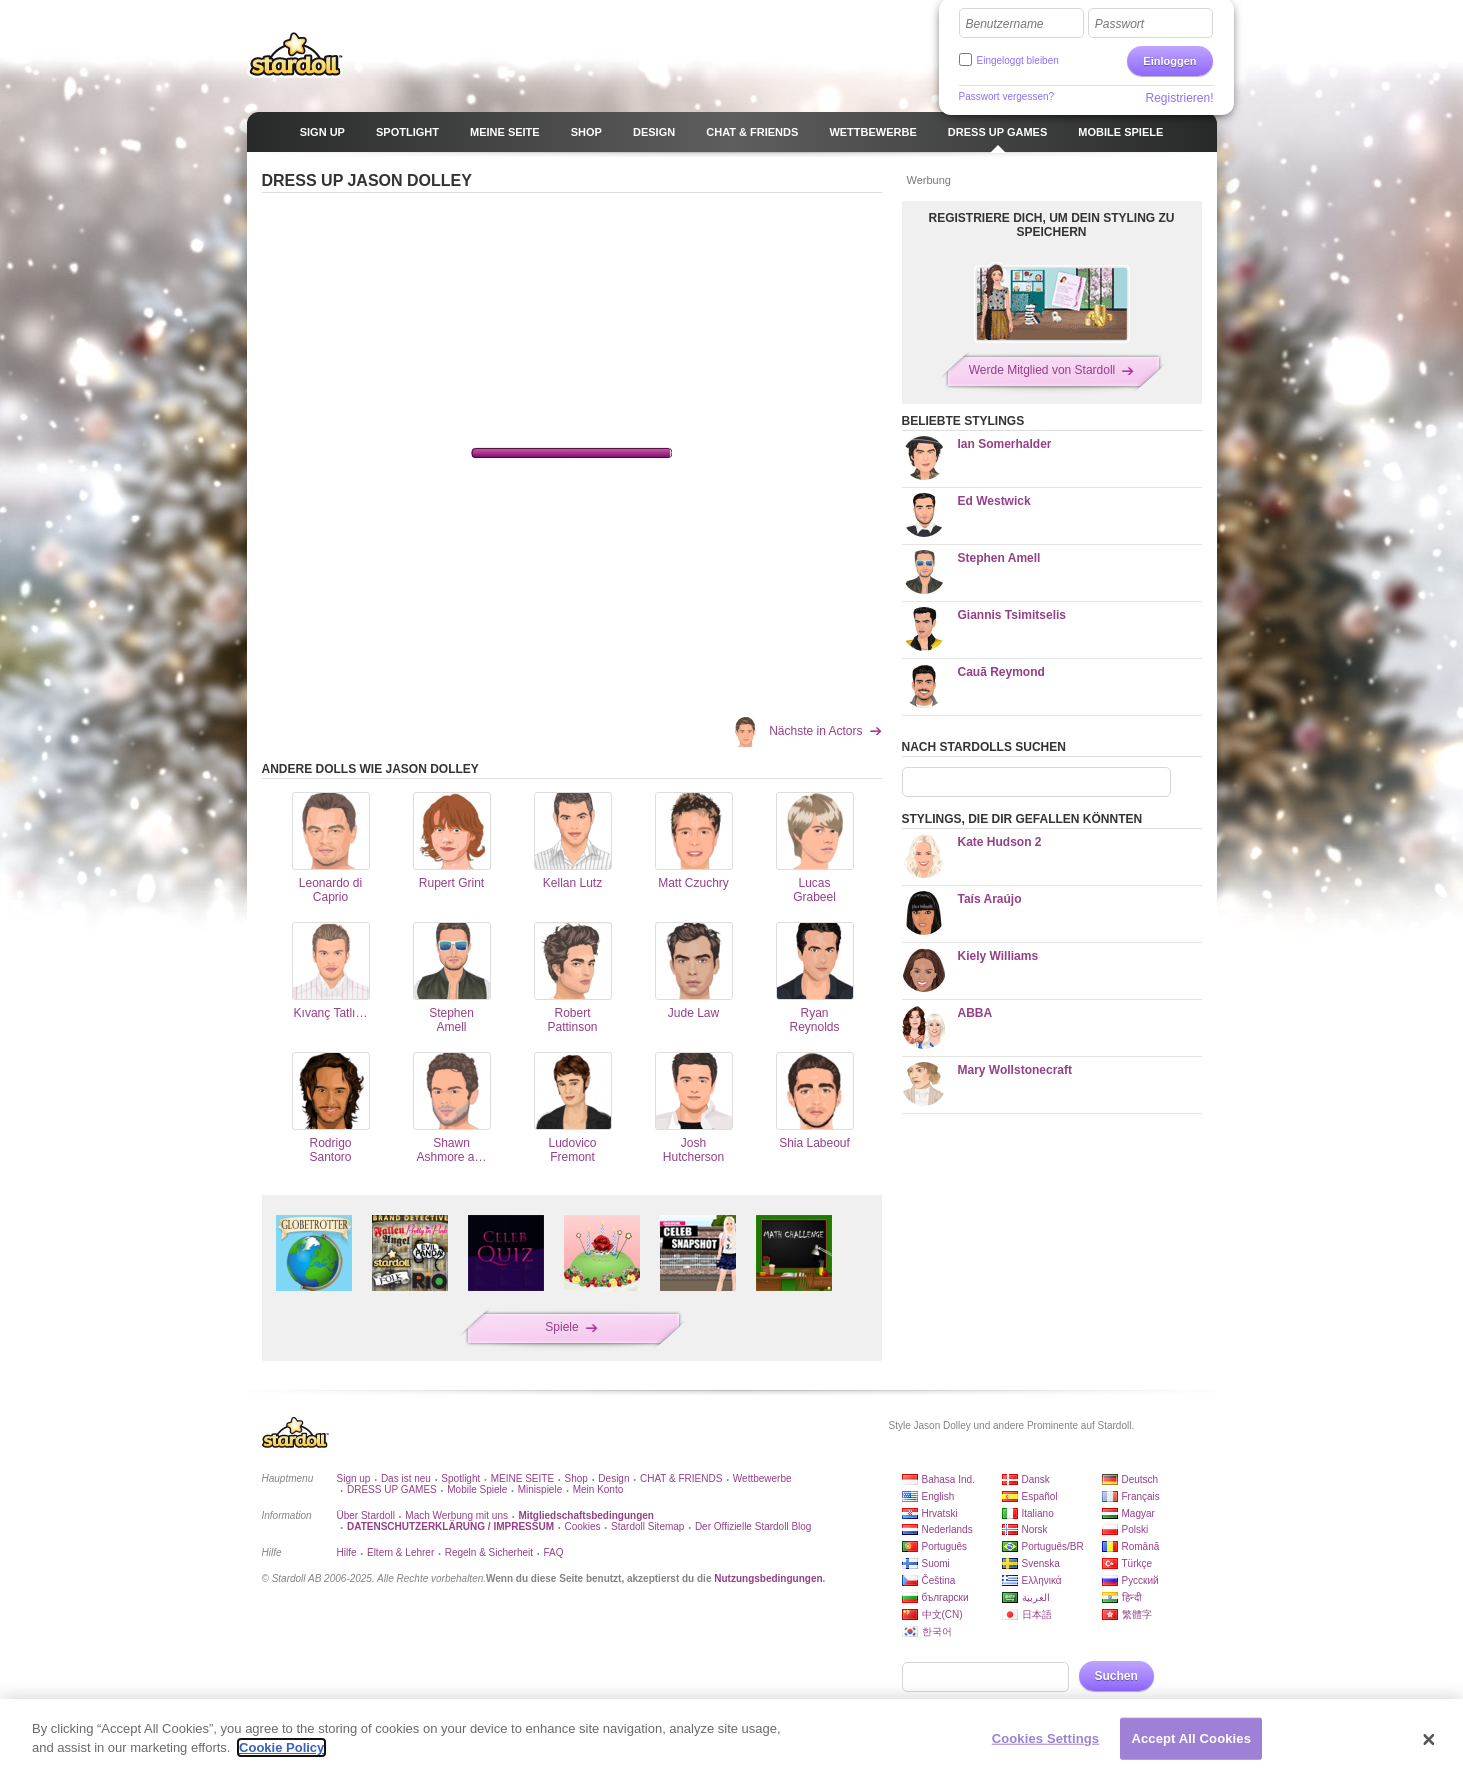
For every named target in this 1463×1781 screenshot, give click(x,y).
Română (1141, 1546)
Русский (1140, 1580)
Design (613, 1478)
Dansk (1036, 1479)
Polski (1135, 1529)
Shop (576, 1478)
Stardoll (296, 54)
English (938, 1496)
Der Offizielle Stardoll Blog (753, 1526)
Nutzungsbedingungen (768, 1578)
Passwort (1119, 24)
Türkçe (1137, 1563)
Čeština (939, 1580)
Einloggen (1169, 61)
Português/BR (1053, 1546)
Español (1040, 1496)
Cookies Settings (1046, 1738)
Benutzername (1005, 24)
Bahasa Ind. (948, 1479)
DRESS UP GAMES (392, 1489)
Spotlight (460, 1478)
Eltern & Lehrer (400, 1552)
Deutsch (1140, 1479)
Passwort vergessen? (1007, 96)
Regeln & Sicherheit (489, 1552)
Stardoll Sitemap (647, 1526)
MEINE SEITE (522, 1478)
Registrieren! (1179, 98)
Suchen (1116, 1676)
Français (1141, 1496)
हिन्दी (1132, 1597)
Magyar (1138, 1513)
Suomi (936, 1563)
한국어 (937, 1631)
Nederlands (947, 1529)
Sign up (354, 1478)
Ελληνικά (1042, 1580)
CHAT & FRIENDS (681, 1478)
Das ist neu (406, 1478)
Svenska (1041, 1563)
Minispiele (540, 1489)
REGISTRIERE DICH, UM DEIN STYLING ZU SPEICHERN (1051, 225)
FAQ (554, 1552)
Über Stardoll (366, 1515)
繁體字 (1137, 1614)
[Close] (1429, 1740)
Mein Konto (598, 1489)
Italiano (1038, 1513)
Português (945, 1546)
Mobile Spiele (477, 1489)
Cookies (582, 1526)
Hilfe (347, 1552)
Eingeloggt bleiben (1018, 60)
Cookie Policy (281, 1747)
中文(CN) (942, 1614)
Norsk (1035, 1529)
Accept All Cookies (1191, 1738)
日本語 (1037, 1614)
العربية (1036, 1597)
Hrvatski (940, 1513)
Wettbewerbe (762, 1478)
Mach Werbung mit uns (456, 1515)
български (945, 1597)
